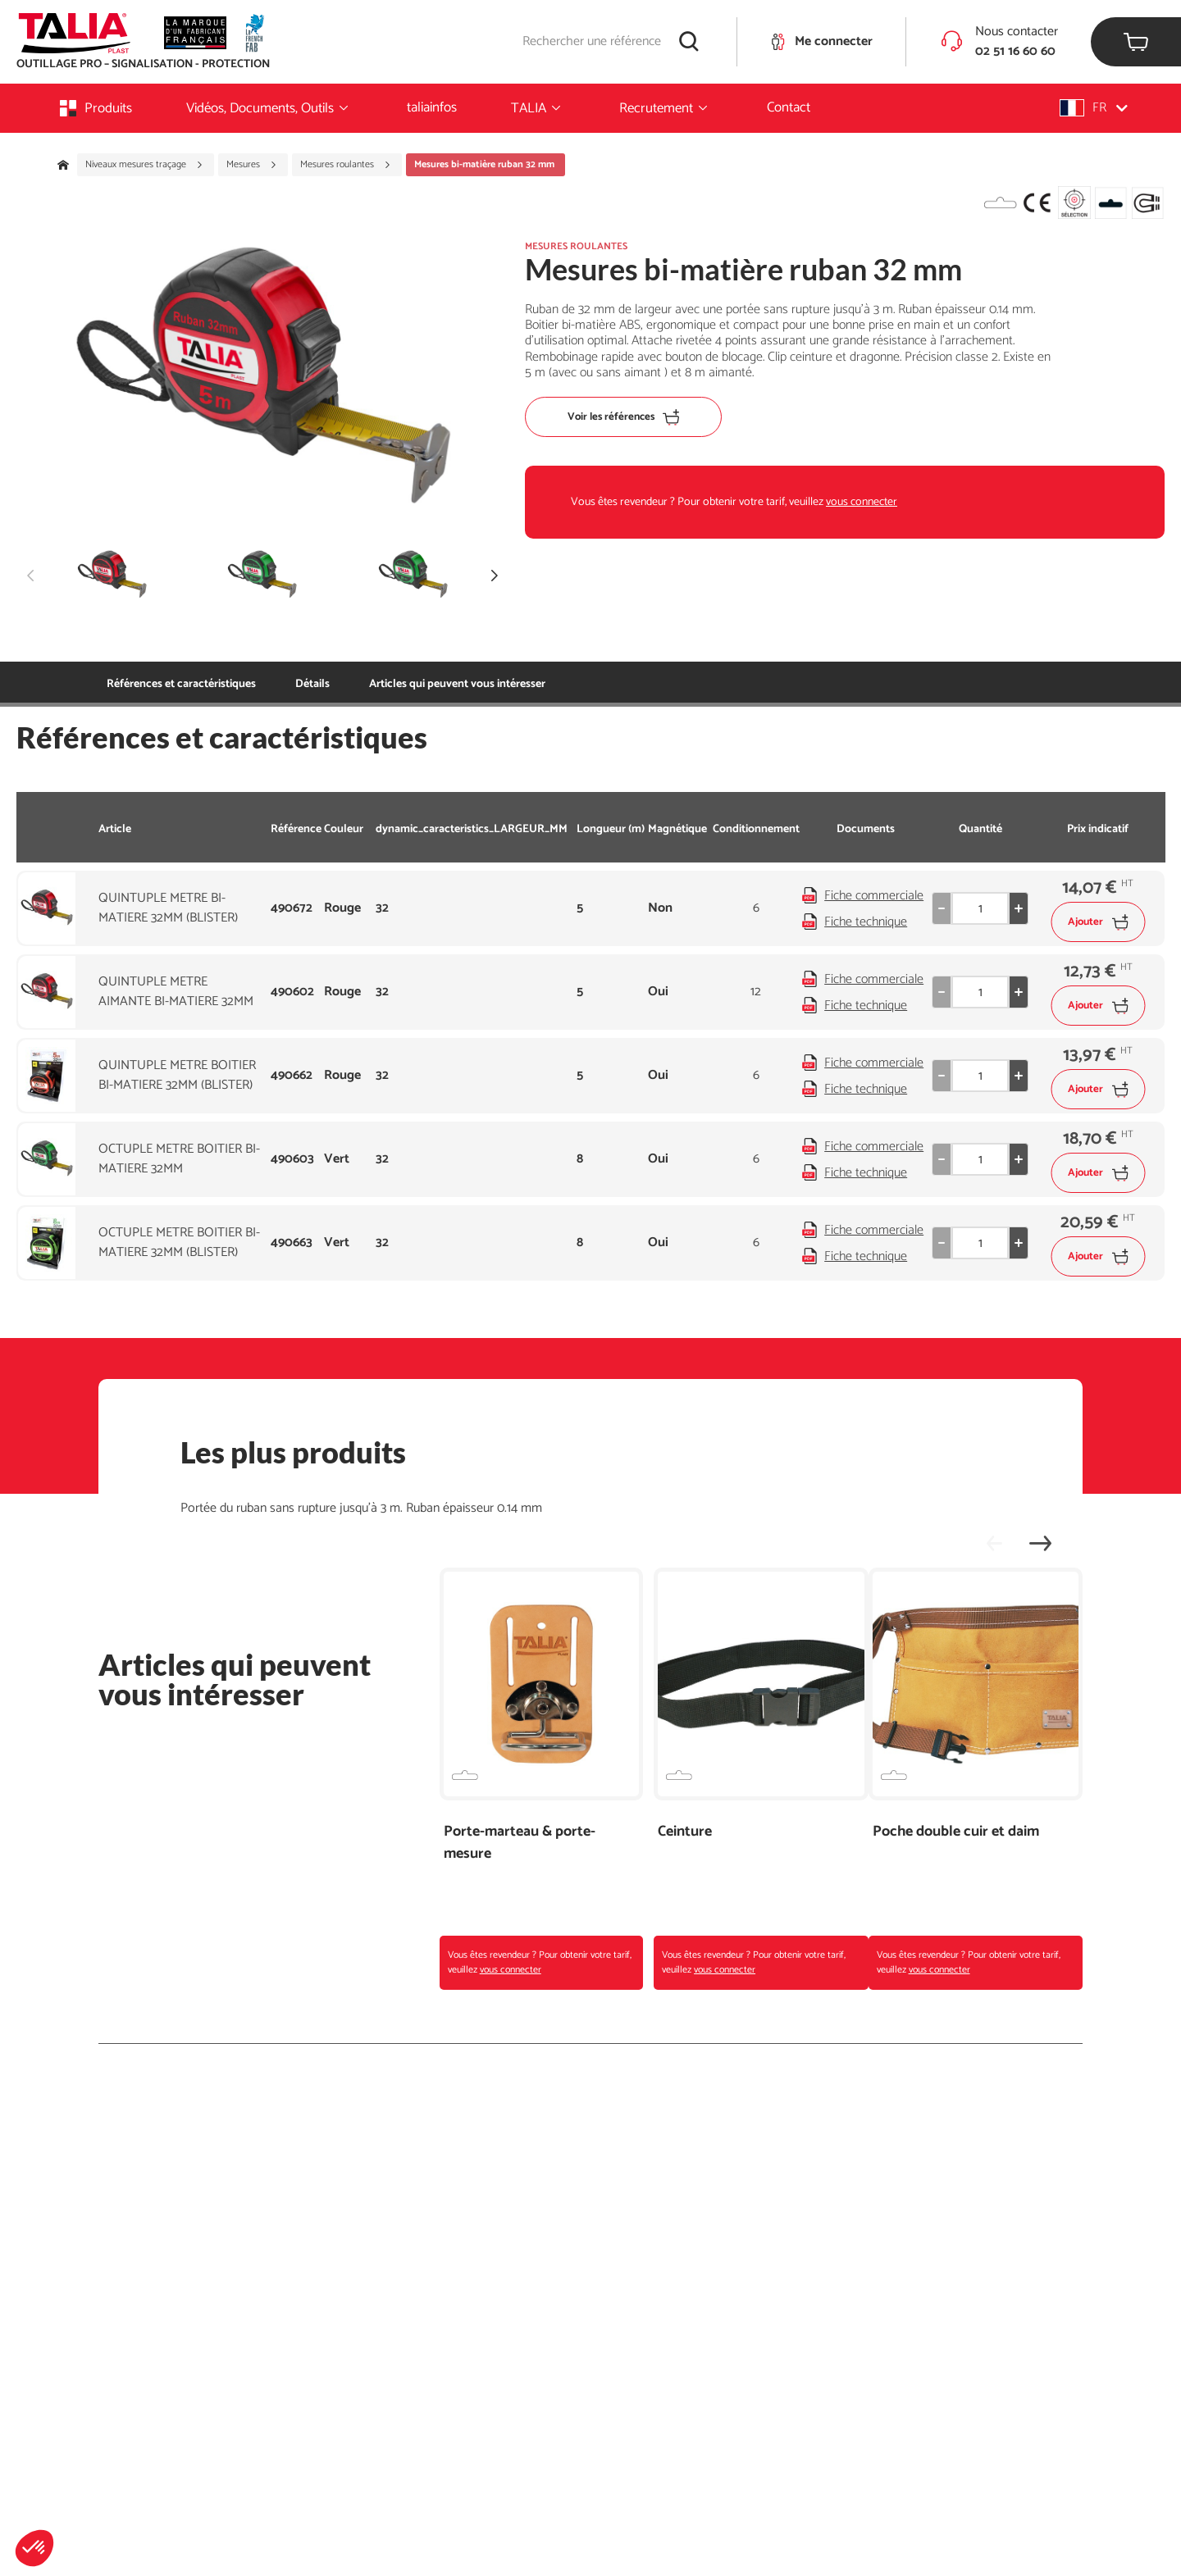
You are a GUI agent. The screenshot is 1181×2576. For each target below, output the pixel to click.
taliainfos (432, 107)
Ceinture (685, 1832)
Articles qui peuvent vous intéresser (457, 684)
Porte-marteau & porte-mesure (519, 1843)
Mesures (251, 164)
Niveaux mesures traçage (144, 164)
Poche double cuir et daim (956, 1832)
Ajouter (1098, 922)
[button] (34, 2548)
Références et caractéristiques (181, 684)
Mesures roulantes (345, 164)
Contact (788, 107)
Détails (312, 684)
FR (1094, 108)
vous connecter (861, 502)
